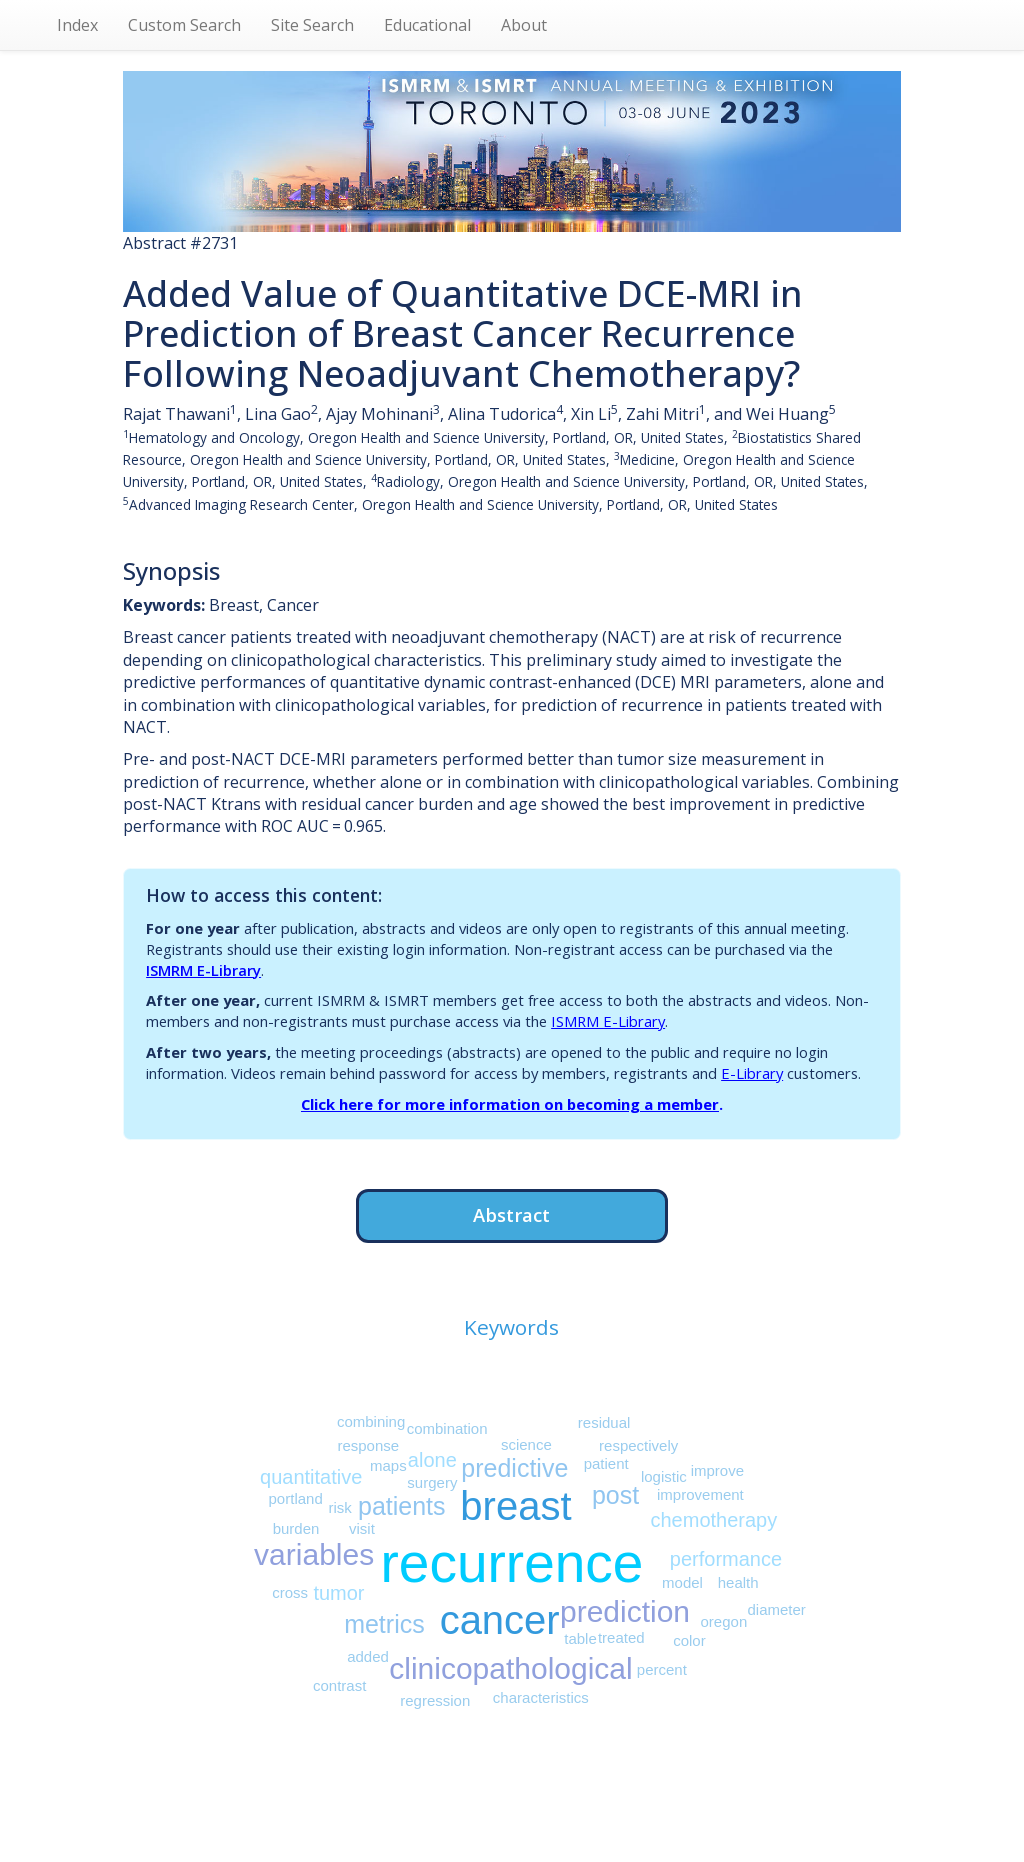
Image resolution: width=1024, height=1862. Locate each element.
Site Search (312, 25)
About (524, 25)
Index (77, 25)
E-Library (752, 1073)
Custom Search (184, 25)
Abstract (511, 1214)
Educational (427, 25)
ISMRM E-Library (203, 970)
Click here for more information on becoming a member (510, 1104)
